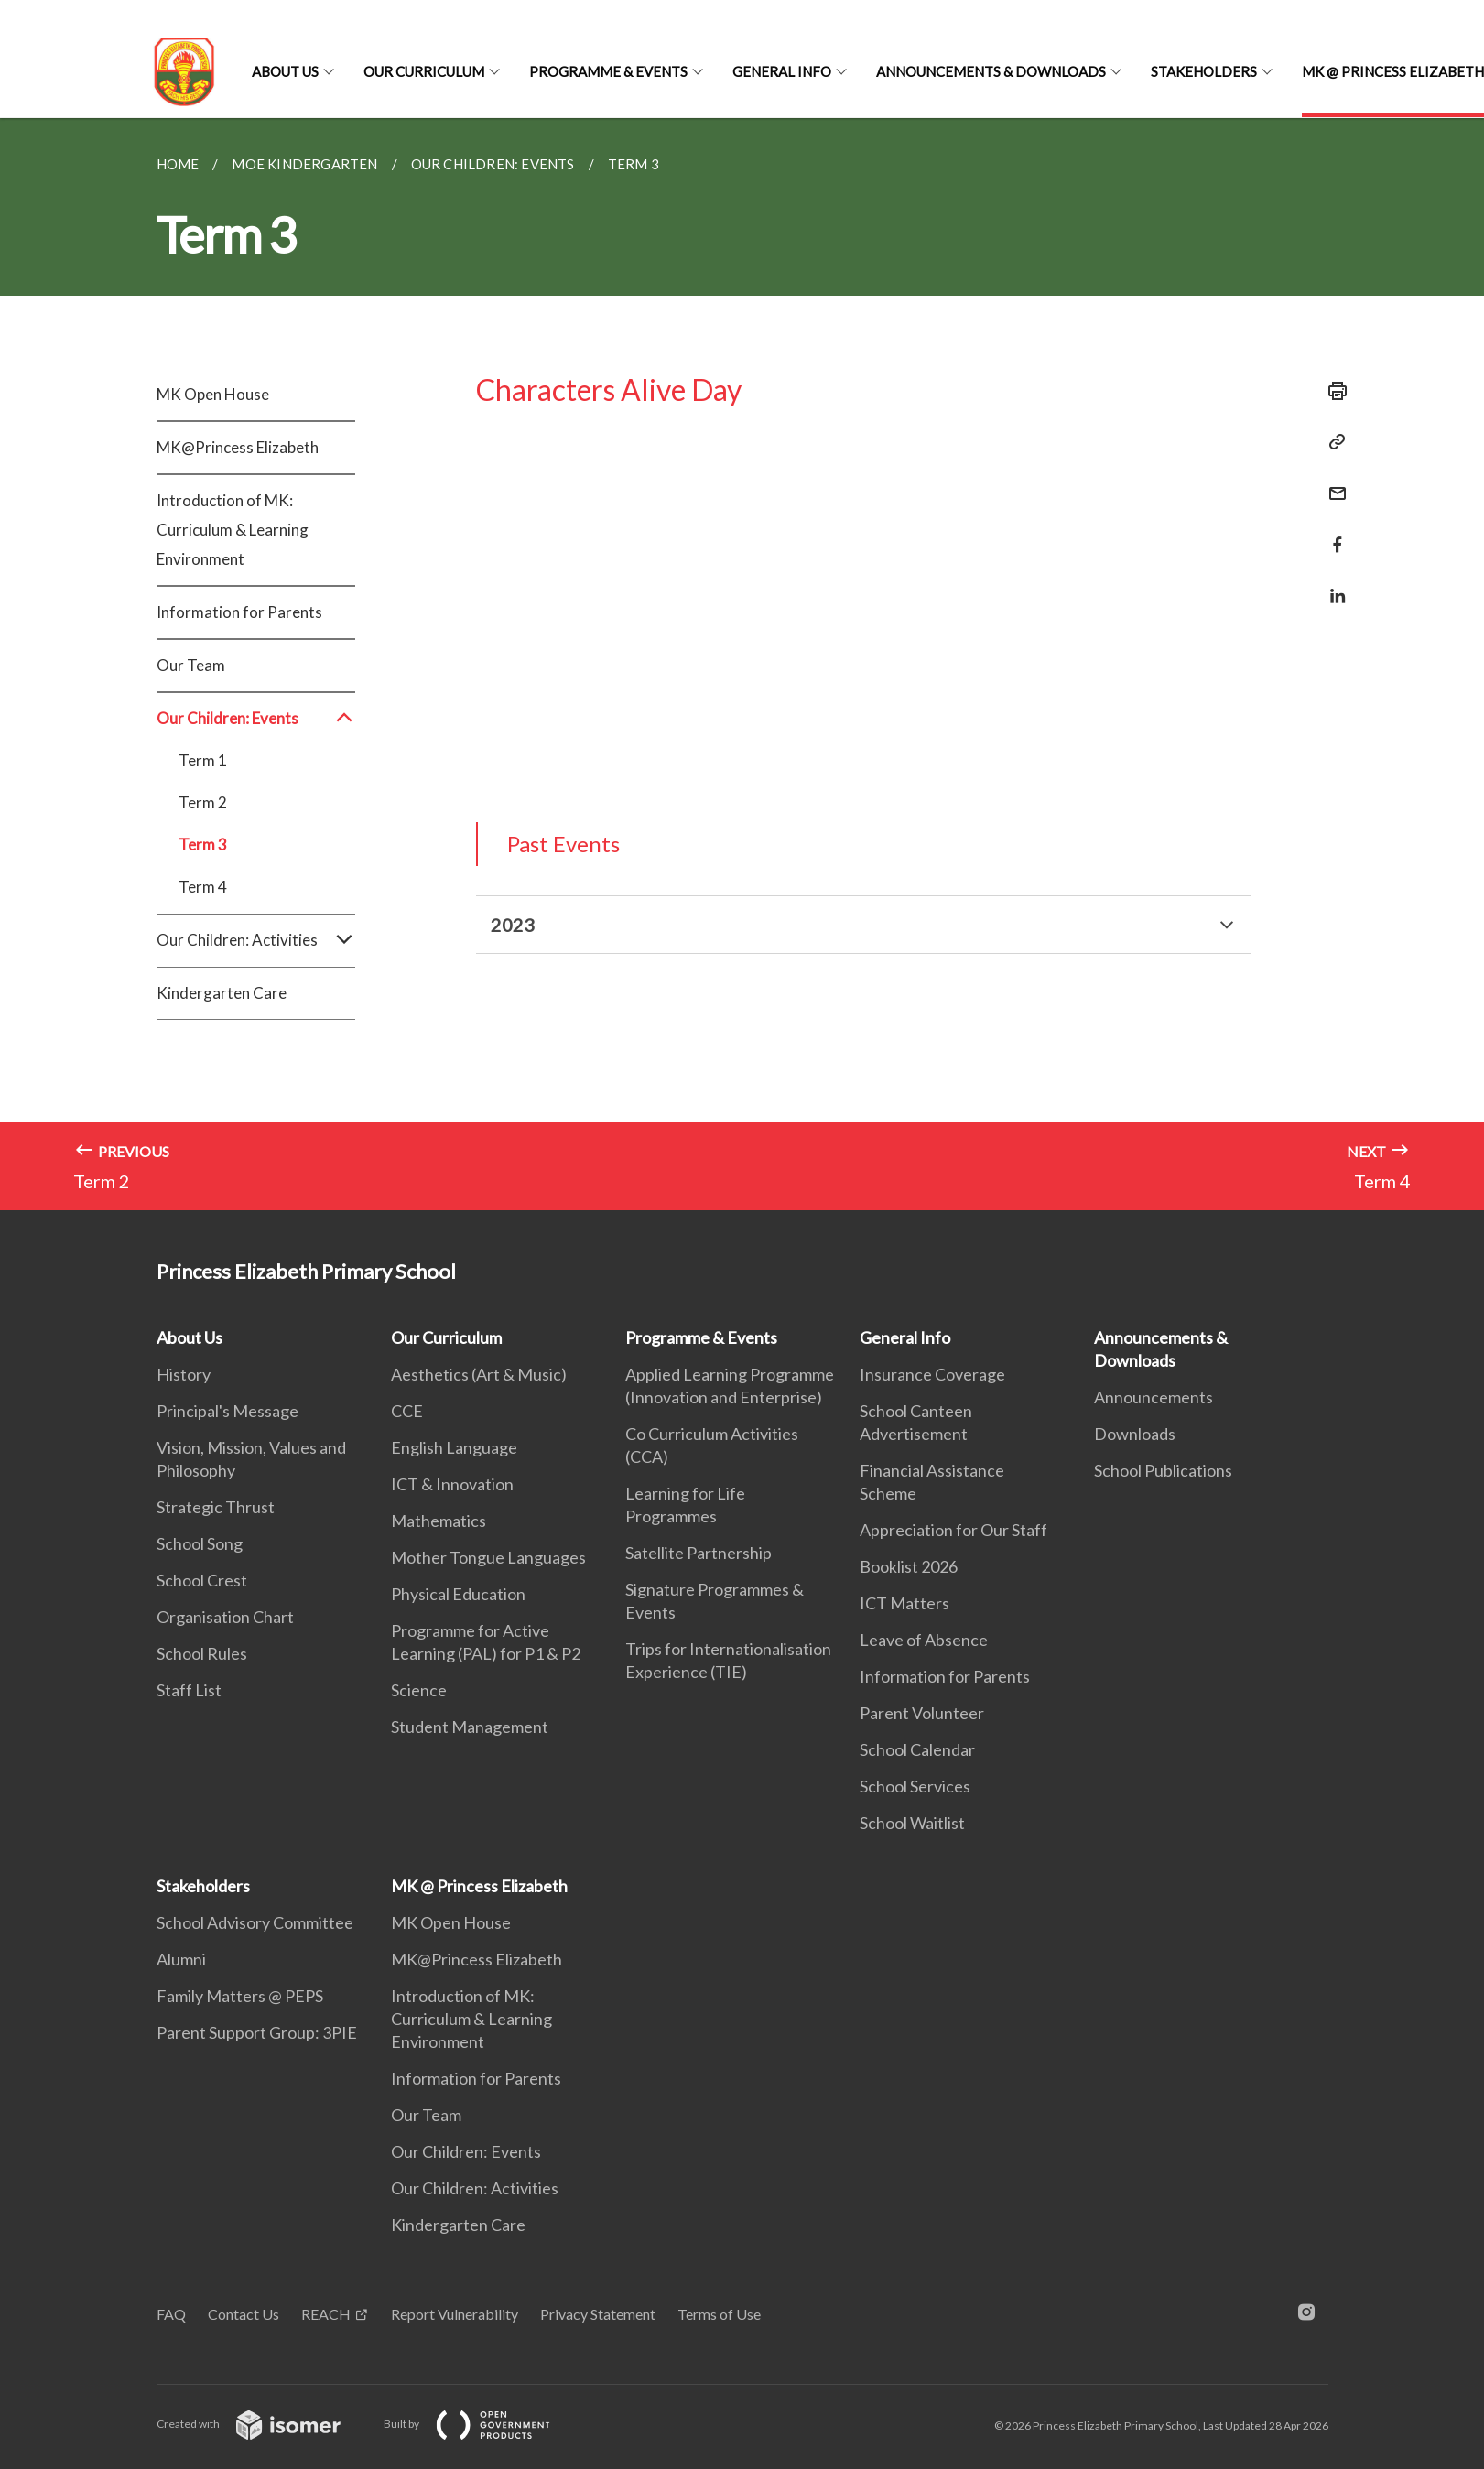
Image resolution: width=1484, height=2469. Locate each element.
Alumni (181, 1959)
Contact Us (243, 2314)
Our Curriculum (423, 71)
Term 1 (203, 760)
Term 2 (203, 802)
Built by (482, 2424)
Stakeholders (1204, 71)
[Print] (1332, 391)
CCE (407, 1411)
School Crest (202, 1580)
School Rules (202, 1653)
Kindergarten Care (222, 992)
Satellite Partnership (698, 1553)
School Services (915, 1786)
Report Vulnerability (454, 2314)
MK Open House (213, 394)
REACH (326, 2314)
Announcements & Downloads (991, 71)
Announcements (1153, 1397)
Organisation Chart (225, 1617)
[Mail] (1332, 482)
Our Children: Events (256, 718)
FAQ (171, 2314)
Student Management (469, 1726)
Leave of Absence (924, 1640)
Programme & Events (608, 71)
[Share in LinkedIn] (1332, 584)
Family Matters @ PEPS (240, 1996)
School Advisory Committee (255, 1922)
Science (419, 1690)
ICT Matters (904, 1603)
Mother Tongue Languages (488, 1557)
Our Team (191, 665)
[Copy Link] (1332, 442)
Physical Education (458, 1594)
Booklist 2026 (909, 1566)
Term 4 (203, 886)
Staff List (189, 1690)
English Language (454, 1447)
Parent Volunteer (922, 1713)
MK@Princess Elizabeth (238, 447)
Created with (263, 2424)
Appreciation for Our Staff (953, 1530)
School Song (200, 1543)
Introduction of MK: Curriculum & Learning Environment (233, 530)
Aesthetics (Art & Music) (479, 1374)
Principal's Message (227, 1411)
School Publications (1163, 1470)
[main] (742, 664)
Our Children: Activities (256, 940)
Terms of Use (719, 2314)
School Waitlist (912, 1823)
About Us (285, 71)
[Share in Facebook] (1332, 533)
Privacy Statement (597, 2314)
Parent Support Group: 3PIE (257, 2032)
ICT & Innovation (452, 1484)
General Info (781, 71)
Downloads (1134, 1434)
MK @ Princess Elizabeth (479, 1886)
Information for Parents (239, 612)
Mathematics (438, 1521)
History (184, 1374)
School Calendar (917, 1749)
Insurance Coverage (932, 1374)
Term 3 (203, 844)
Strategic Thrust (216, 1507)
